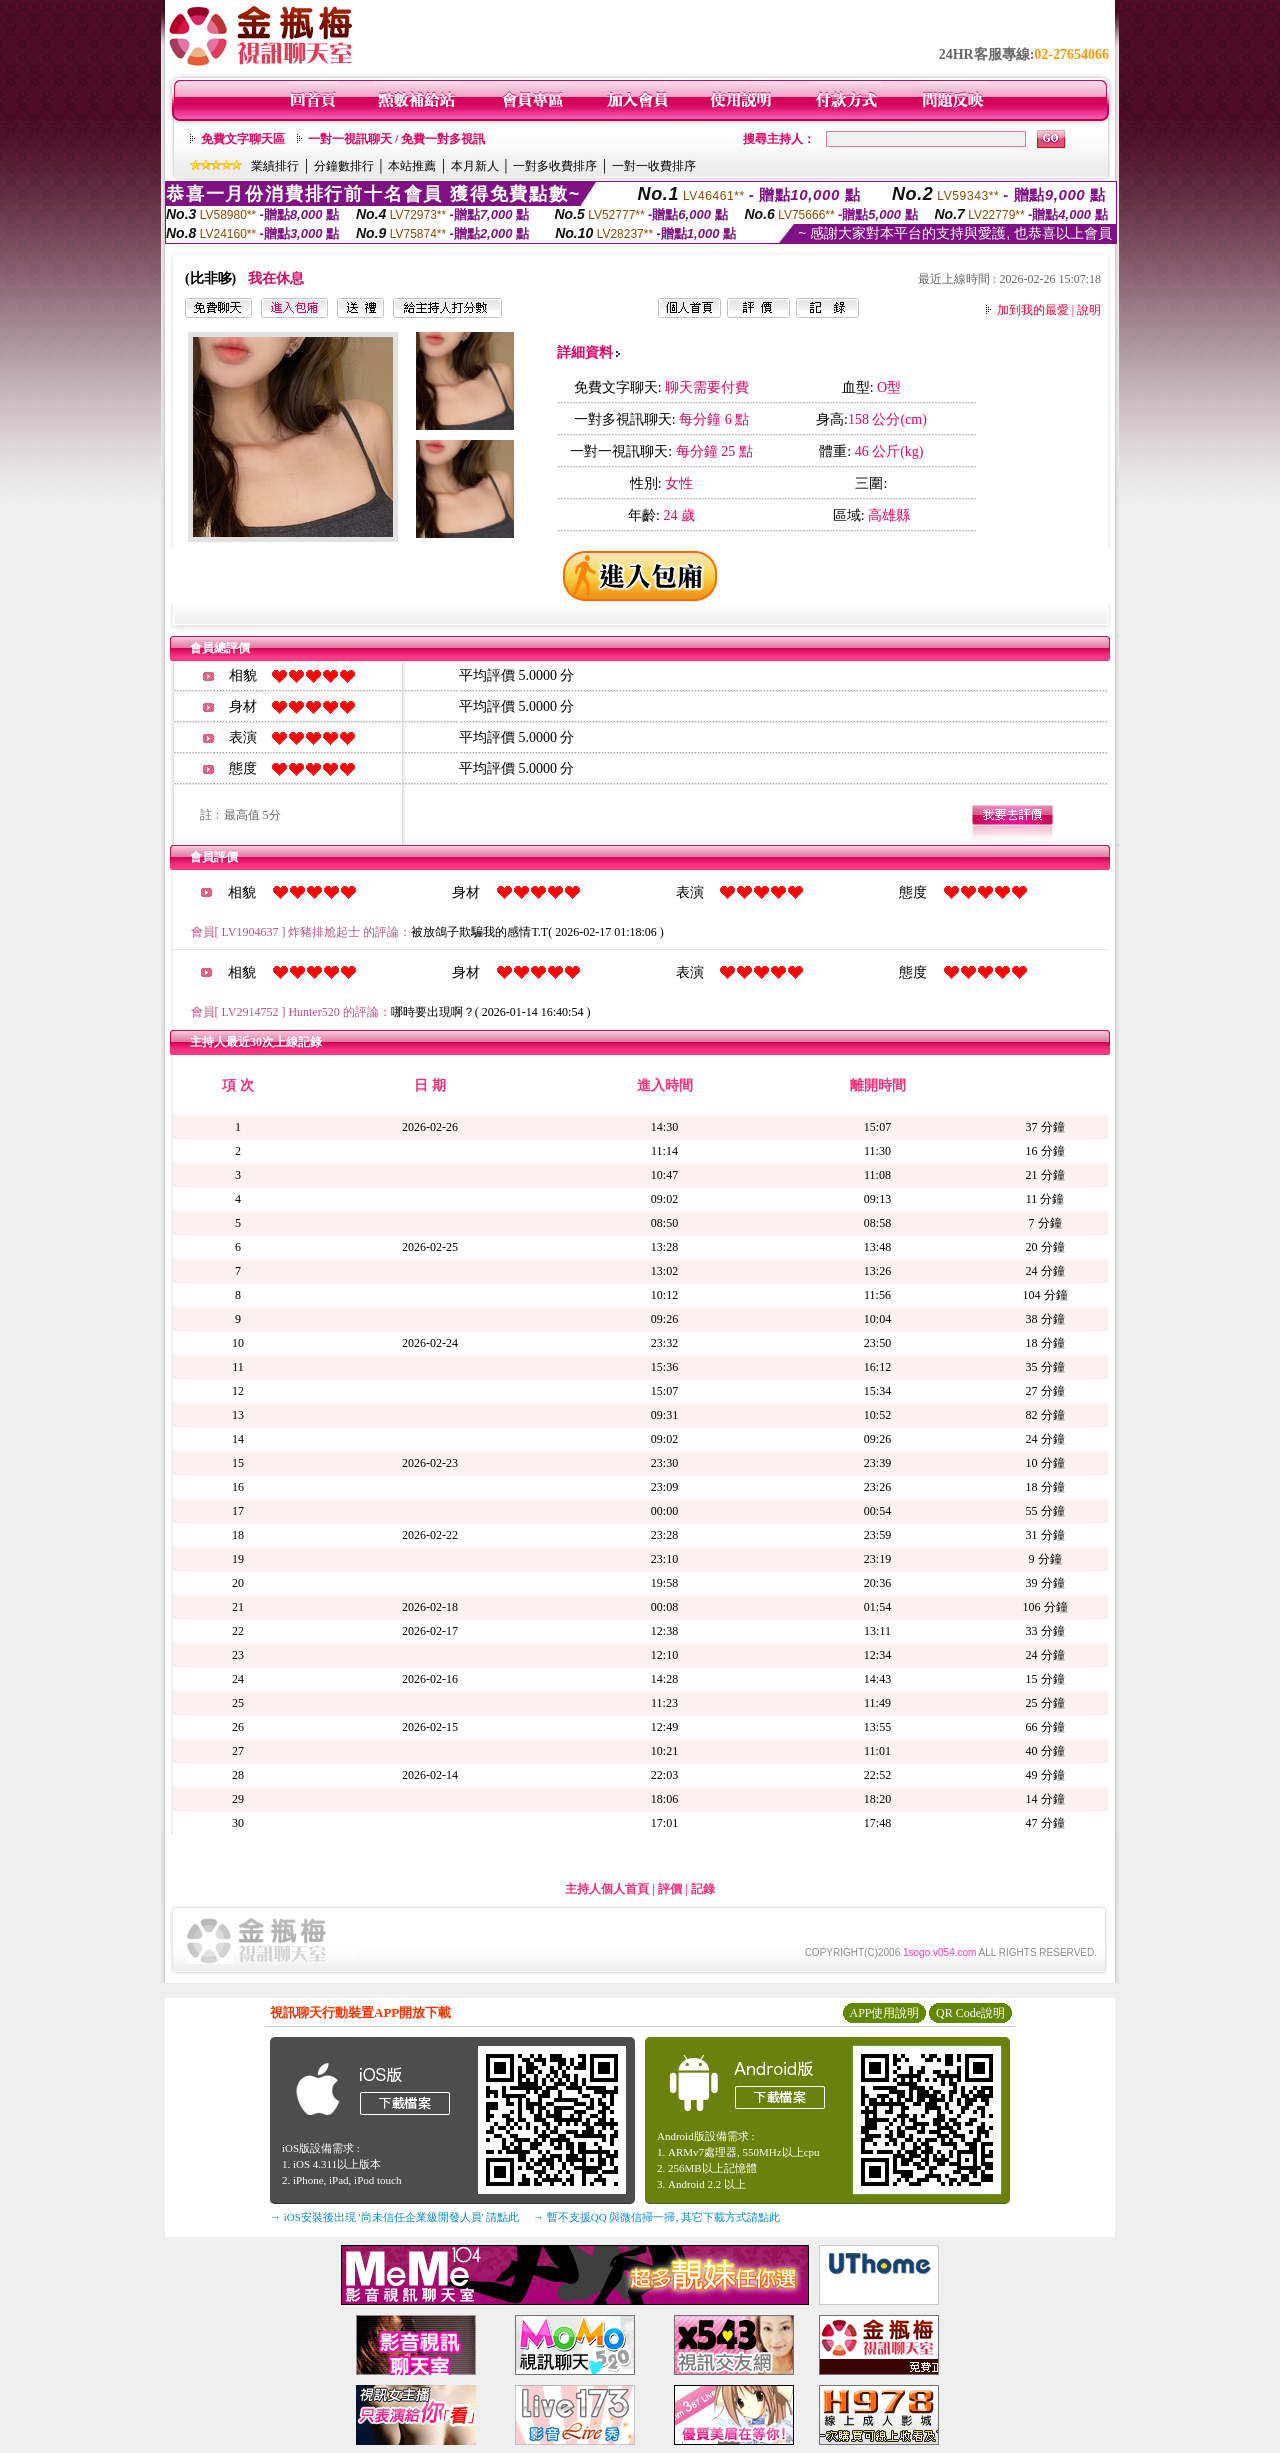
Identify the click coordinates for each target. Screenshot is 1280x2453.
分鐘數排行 (344, 166)
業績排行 (275, 166)
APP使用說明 (884, 2013)
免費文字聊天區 (243, 139)
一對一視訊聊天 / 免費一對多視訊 (396, 139)
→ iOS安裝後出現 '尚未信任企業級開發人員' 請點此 (394, 2217)
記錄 (703, 1889)
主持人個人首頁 (607, 1889)
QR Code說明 (970, 2013)
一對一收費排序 (654, 166)
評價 (670, 1889)
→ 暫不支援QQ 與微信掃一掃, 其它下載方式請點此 (656, 2217)
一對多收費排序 (555, 166)
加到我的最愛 (1033, 310)
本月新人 (475, 166)
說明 (1089, 310)
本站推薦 (412, 166)
